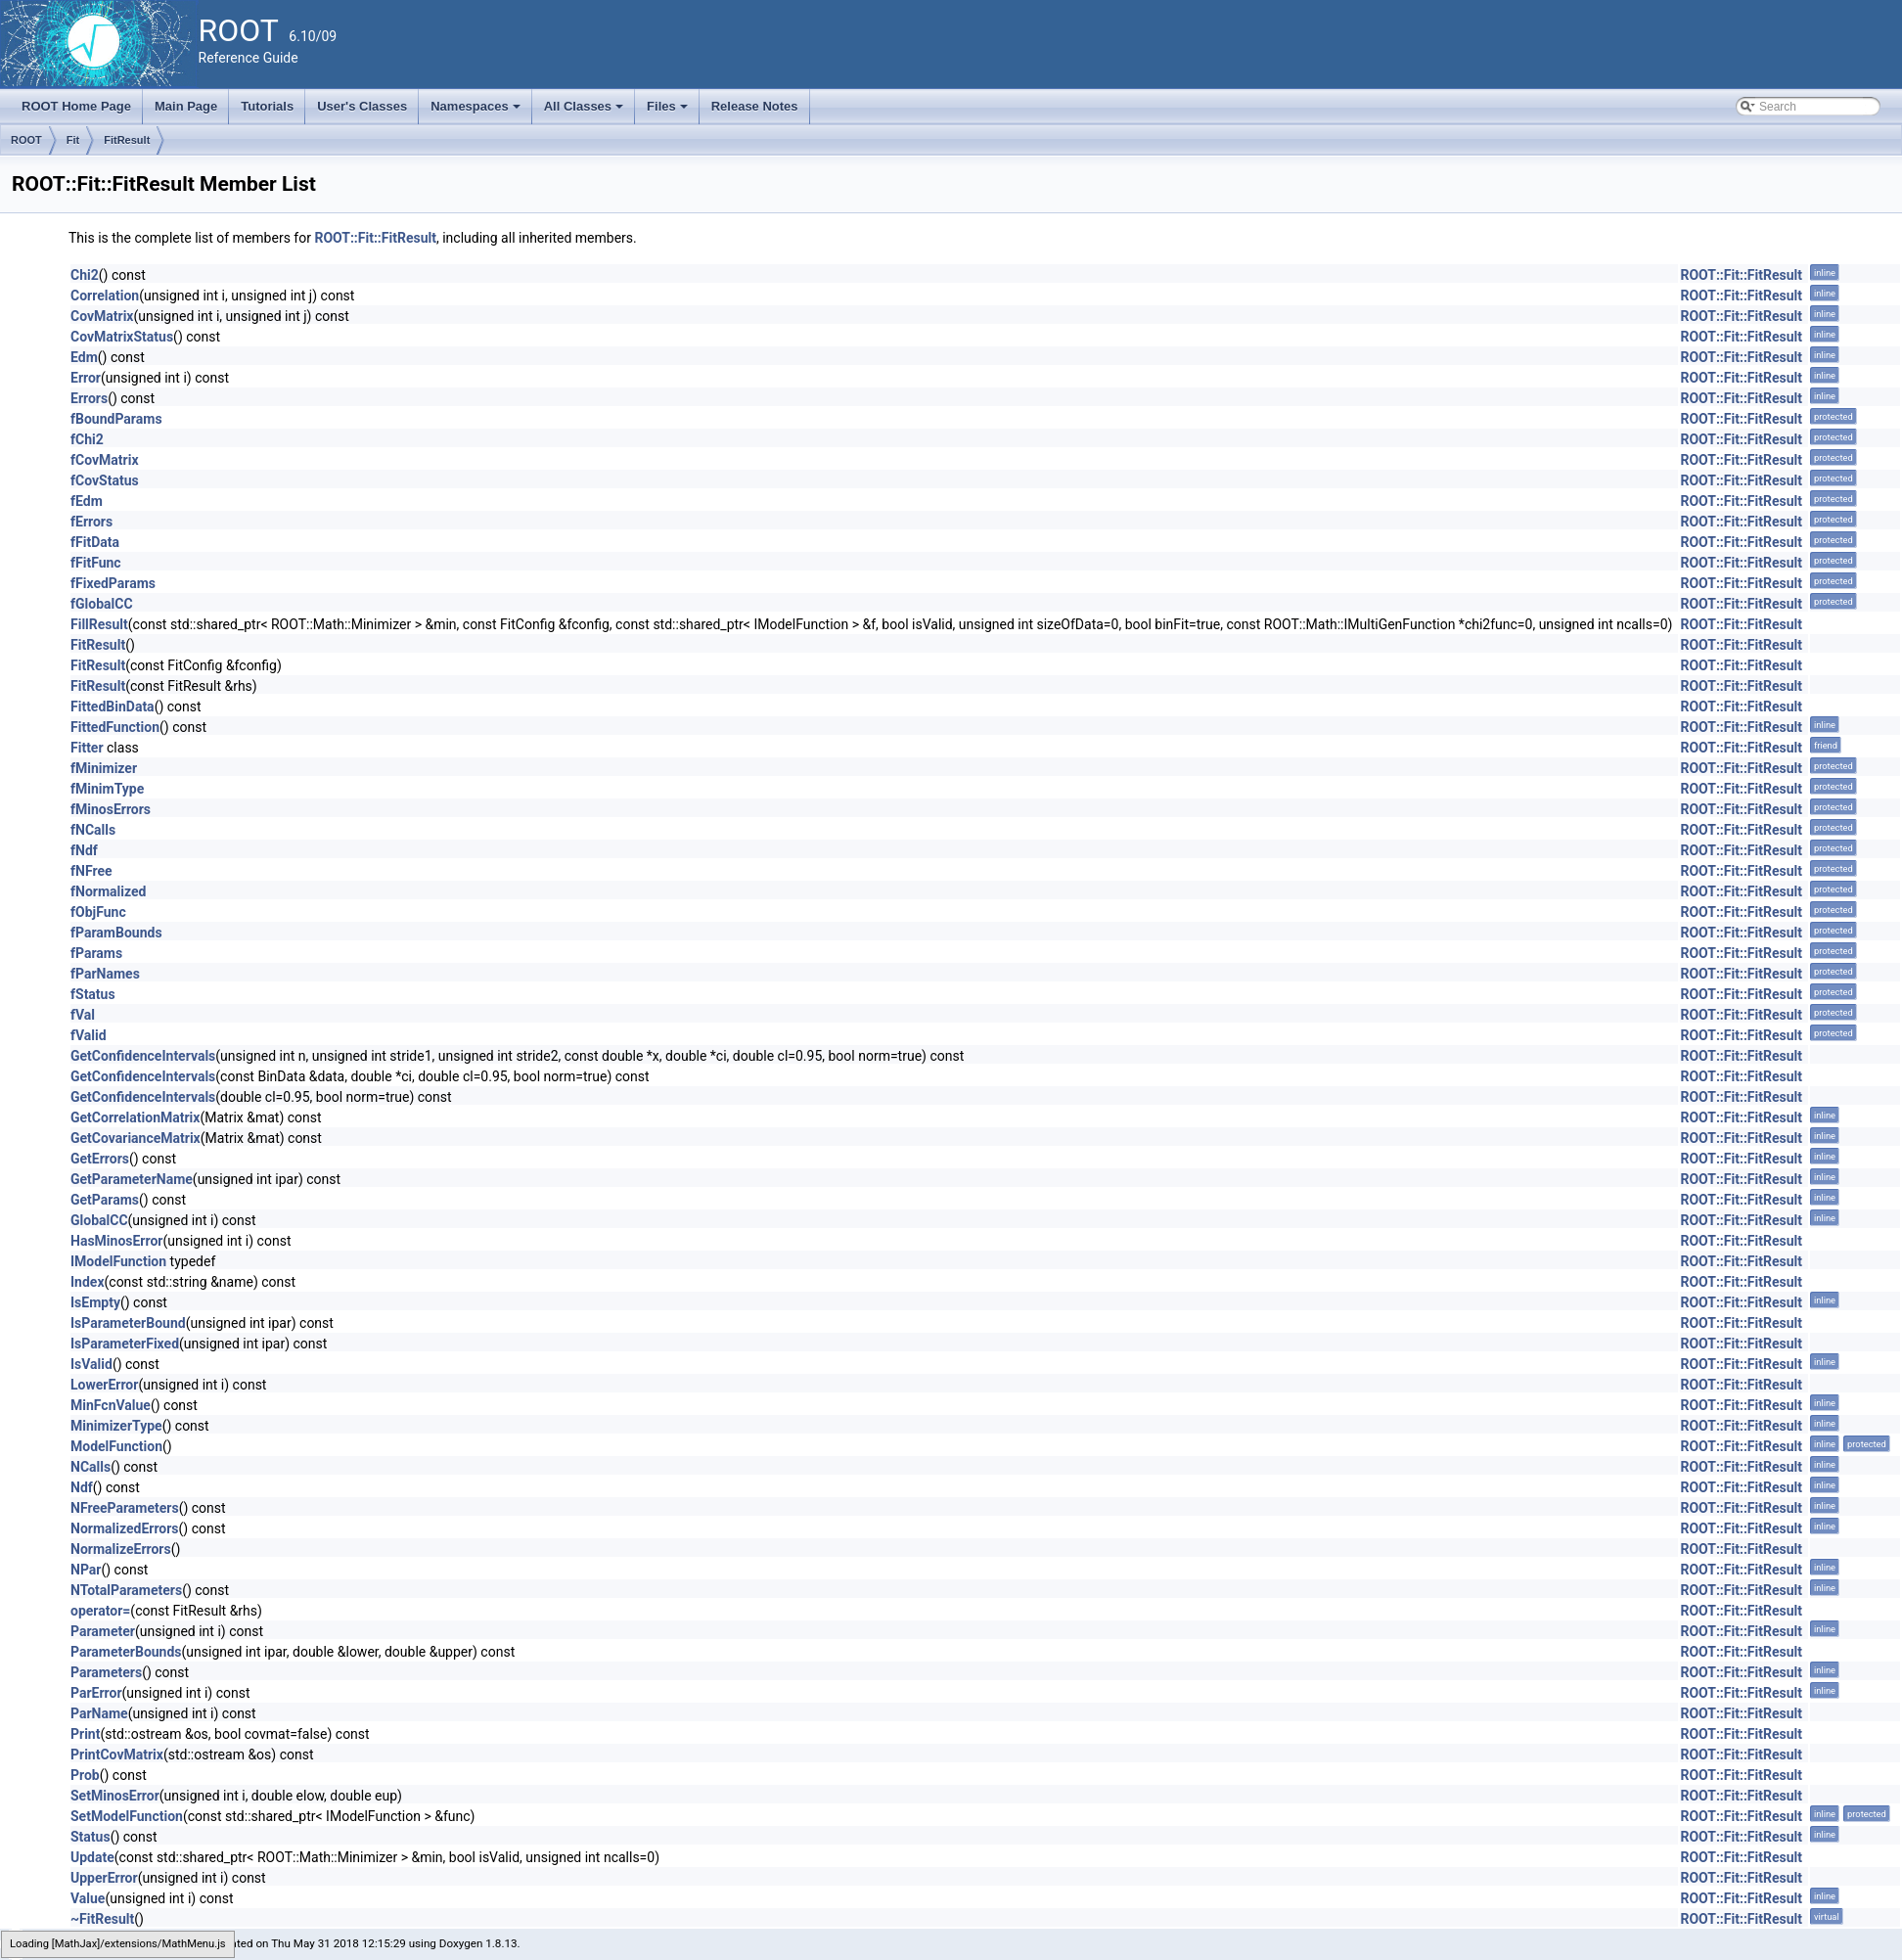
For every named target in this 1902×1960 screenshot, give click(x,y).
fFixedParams (113, 583)
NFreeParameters (124, 1508)
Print (85, 1734)
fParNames (105, 973)
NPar (85, 1569)
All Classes (585, 111)
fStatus (92, 994)
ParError (96, 1693)
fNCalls (92, 830)
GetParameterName (131, 1179)
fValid (88, 1035)
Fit (73, 140)
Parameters (106, 1672)
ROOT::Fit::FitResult (375, 238)
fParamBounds (116, 932)
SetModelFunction (126, 1816)
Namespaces (476, 111)
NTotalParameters (126, 1590)
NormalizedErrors (124, 1528)
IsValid (91, 1364)
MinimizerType (116, 1426)
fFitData (94, 542)
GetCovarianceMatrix (135, 1138)
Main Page (186, 106)
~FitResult (102, 1919)
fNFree (91, 871)
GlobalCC (99, 1220)
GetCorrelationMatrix (135, 1117)
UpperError (104, 1878)
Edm (84, 357)
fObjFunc (98, 912)
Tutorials (267, 106)
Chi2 (84, 275)
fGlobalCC (101, 604)
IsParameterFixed (124, 1343)
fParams (96, 953)
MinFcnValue (110, 1405)
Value (87, 1898)
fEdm (86, 501)
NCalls (90, 1467)
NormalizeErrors (120, 1549)
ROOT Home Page (76, 106)
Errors (89, 398)
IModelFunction (118, 1261)
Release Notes (754, 106)
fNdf (84, 850)
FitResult (127, 140)
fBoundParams (116, 419)
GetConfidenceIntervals (142, 1056)
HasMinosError (116, 1241)
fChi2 (87, 439)
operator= (100, 1610)
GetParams (104, 1200)
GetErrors (99, 1158)
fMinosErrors (110, 809)
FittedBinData (112, 706)
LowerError (104, 1384)
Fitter (87, 747)
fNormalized (108, 891)
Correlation (104, 295)
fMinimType (107, 789)
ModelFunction (116, 1446)
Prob (85, 1775)
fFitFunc (95, 562)
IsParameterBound (128, 1323)
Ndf (81, 1487)
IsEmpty (95, 1302)
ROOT (26, 140)
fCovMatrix (104, 460)
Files (669, 111)
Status (90, 1837)
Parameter (102, 1631)
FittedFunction (114, 727)
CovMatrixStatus (121, 336)
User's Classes (362, 106)
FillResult (99, 624)
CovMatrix (102, 316)
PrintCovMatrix (116, 1754)
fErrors (91, 521)
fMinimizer (103, 768)
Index (87, 1282)
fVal (82, 1015)
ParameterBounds (126, 1652)
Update (92, 1857)
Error (85, 378)
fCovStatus (104, 480)
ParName (99, 1713)
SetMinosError (114, 1795)
